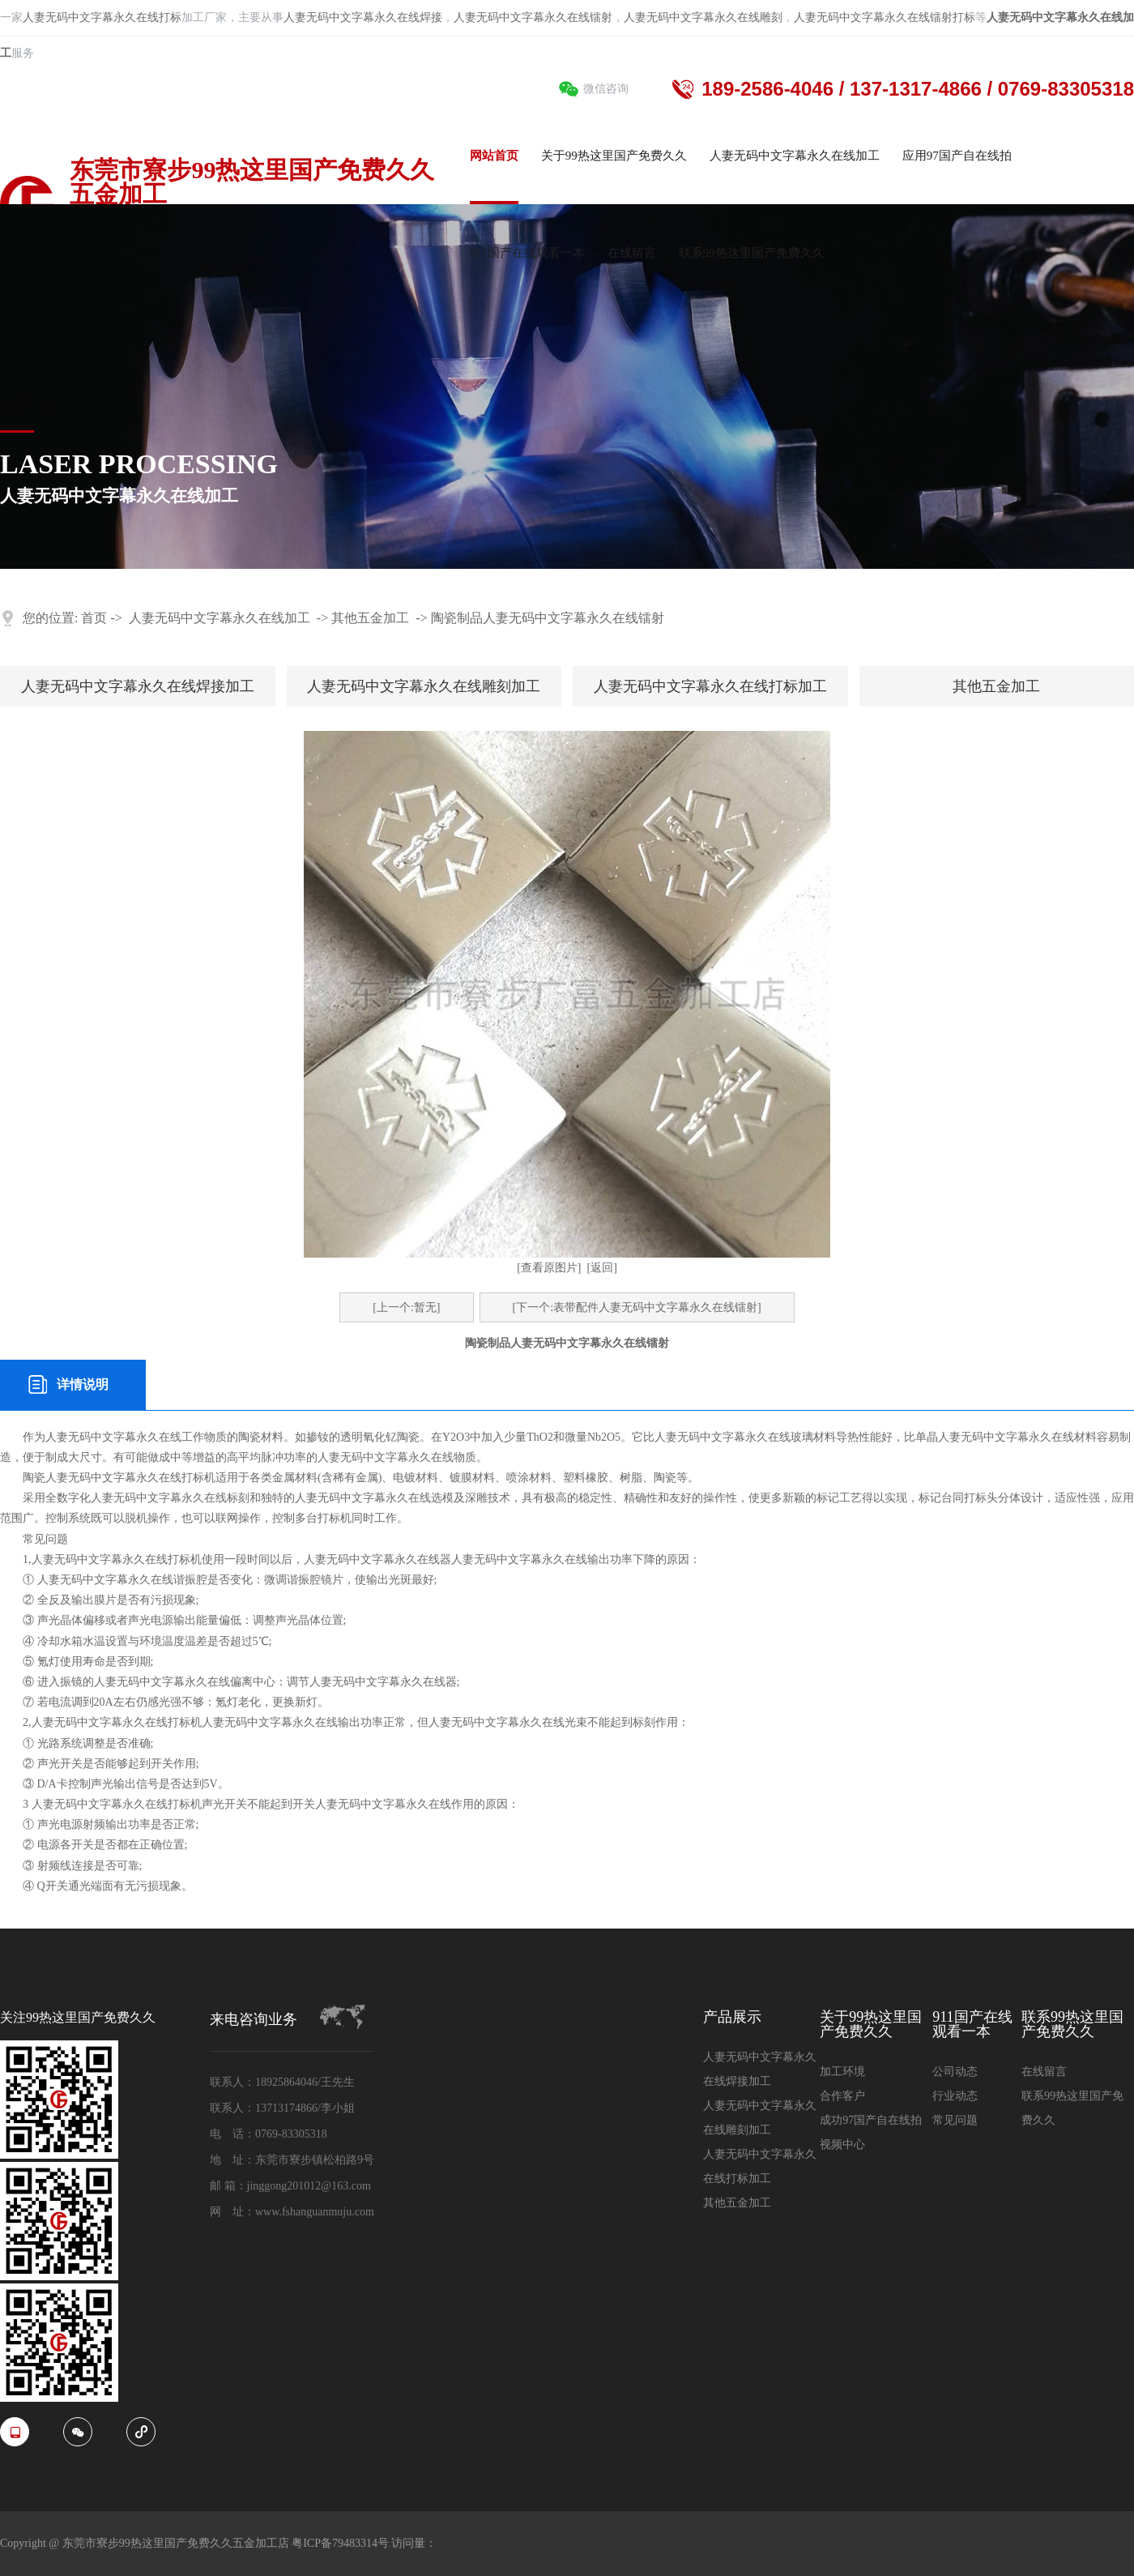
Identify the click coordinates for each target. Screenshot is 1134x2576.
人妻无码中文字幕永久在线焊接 (363, 17)
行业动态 (955, 2096)
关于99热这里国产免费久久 (871, 2025)
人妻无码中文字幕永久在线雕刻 (703, 17)
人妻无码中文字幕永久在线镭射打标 (884, 17)
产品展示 (732, 2017)
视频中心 (842, 2144)
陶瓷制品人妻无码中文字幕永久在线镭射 (547, 618)
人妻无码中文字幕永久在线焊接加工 (137, 686)
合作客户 (842, 2096)
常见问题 (955, 2120)
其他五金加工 (370, 618)
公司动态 (955, 2071)
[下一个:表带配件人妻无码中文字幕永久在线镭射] (637, 1307)
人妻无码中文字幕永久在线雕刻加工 (423, 686)
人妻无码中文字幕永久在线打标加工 (710, 686)
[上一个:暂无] (406, 1307)
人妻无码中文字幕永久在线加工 (219, 618)
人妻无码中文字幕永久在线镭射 (533, 17)
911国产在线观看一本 (972, 2025)
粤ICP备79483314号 (341, 2543)
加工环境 (842, 2071)
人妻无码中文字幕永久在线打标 (102, 17)
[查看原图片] (549, 1268)
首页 (94, 618)
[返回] (602, 1268)
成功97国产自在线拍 (871, 2120)
